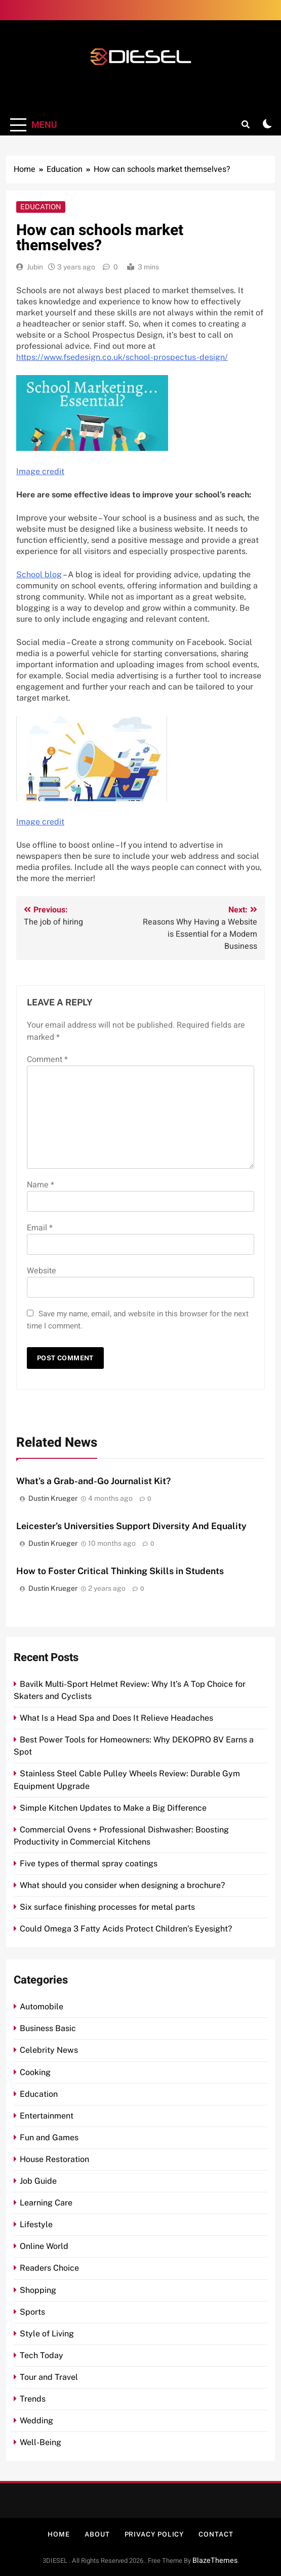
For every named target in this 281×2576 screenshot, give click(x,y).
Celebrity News (49, 2050)
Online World (44, 2246)
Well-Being (40, 2442)
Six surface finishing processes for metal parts (107, 1907)
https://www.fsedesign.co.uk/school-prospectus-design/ (122, 357)
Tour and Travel (49, 2377)
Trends (33, 2399)
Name (40, 1185)
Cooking (35, 2072)
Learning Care (46, 2202)
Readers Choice (49, 2268)
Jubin (35, 267)
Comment (47, 1059)
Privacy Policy (154, 2534)
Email (40, 1228)
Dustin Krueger (52, 1498)
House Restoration (54, 2159)
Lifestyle (36, 2224)
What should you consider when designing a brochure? (122, 1885)
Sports (32, 2312)
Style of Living (47, 2333)
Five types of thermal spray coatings (88, 1863)
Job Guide (38, 2181)
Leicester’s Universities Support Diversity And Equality (131, 1526)
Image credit (40, 471)
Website (41, 1271)
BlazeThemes (214, 2560)
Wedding (36, 2420)
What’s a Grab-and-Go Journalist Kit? (93, 1481)
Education (40, 207)
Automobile (41, 2006)
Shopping (38, 2290)
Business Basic (48, 2028)
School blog (39, 574)
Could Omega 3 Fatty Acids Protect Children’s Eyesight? (126, 1929)
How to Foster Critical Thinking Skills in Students (120, 1571)
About (97, 2534)
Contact (215, 2534)
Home (59, 2534)
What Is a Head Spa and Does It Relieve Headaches (116, 1718)
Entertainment (46, 2116)
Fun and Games (49, 2137)
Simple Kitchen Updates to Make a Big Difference (113, 1808)
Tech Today (41, 2355)
